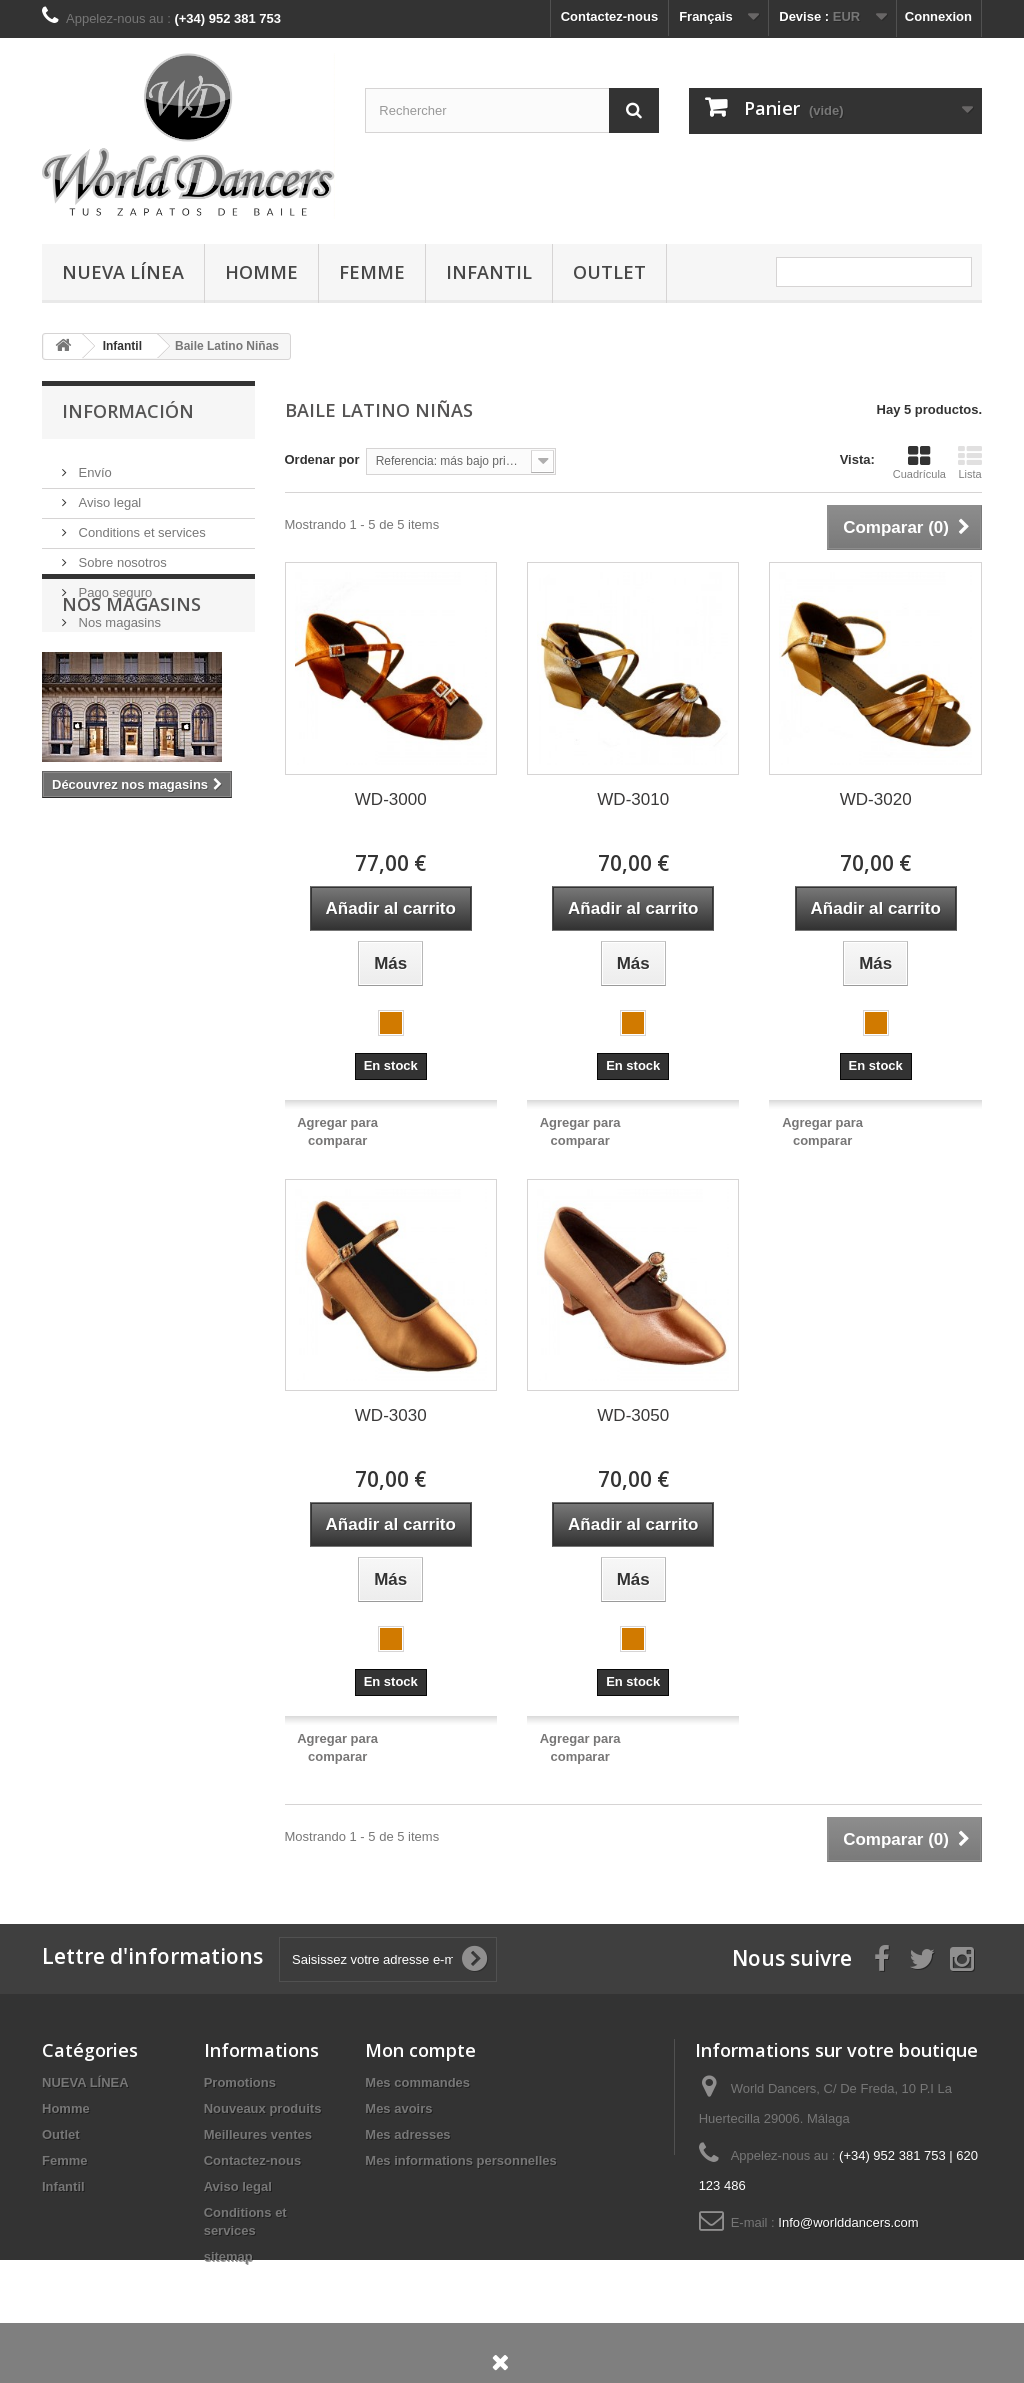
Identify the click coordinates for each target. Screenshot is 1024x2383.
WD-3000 (391, 799)
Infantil (489, 272)
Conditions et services (140, 524)
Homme (261, 272)
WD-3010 (633, 799)
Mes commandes (417, 2082)
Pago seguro (113, 584)
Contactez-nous (610, 16)
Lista (970, 462)
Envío (93, 464)
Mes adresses (407, 2134)
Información (128, 411)
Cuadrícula (919, 462)
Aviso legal (108, 494)
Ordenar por (322, 459)
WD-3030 (391, 1415)
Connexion (938, 16)
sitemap (228, 2256)
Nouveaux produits (263, 2108)
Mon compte (420, 2050)
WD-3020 (876, 799)
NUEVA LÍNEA (123, 272)
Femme (372, 272)
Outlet (609, 272)
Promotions (240, 2082)
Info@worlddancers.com (848, 2222)
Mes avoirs (398, 2108)
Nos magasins (118, 614)
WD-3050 (633, 1415)
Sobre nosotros (121, 554)
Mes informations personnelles (460, 2160)
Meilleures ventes (258, 2134)
